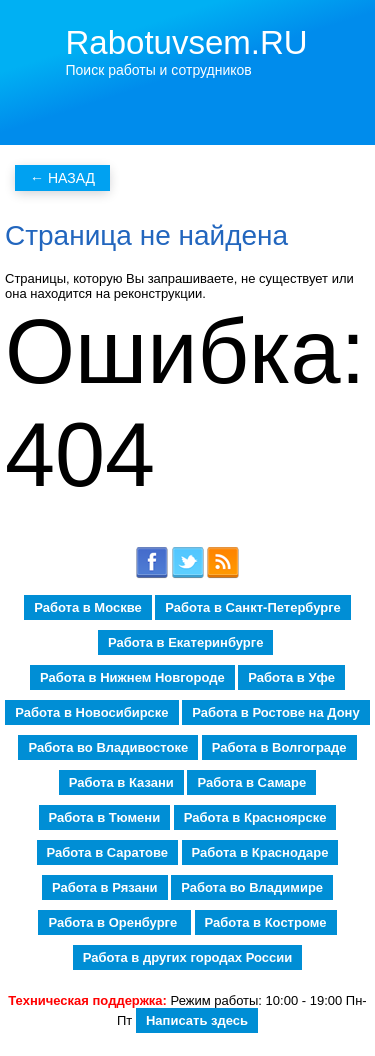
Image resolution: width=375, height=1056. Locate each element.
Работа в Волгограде (279, 747)
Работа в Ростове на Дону (275, 712)
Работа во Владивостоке (108, 747)
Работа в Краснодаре (260, 852)
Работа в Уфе (291, 677)
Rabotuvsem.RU (187, 42)
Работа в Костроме (266, 922)
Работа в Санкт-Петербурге (252, 607)
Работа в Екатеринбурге (185, 642)
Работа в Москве (88, 607)
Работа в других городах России (187, 957)
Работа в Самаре (251, 782)
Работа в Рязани (105, 887)
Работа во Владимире (252, 887)
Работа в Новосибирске (91, 712)
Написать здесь (197, 1020)
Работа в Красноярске (255, 817)
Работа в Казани (121, 782)
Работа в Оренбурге (114, 922)
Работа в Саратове (107, 852)
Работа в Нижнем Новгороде (132, 677)
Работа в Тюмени (105, 817)
